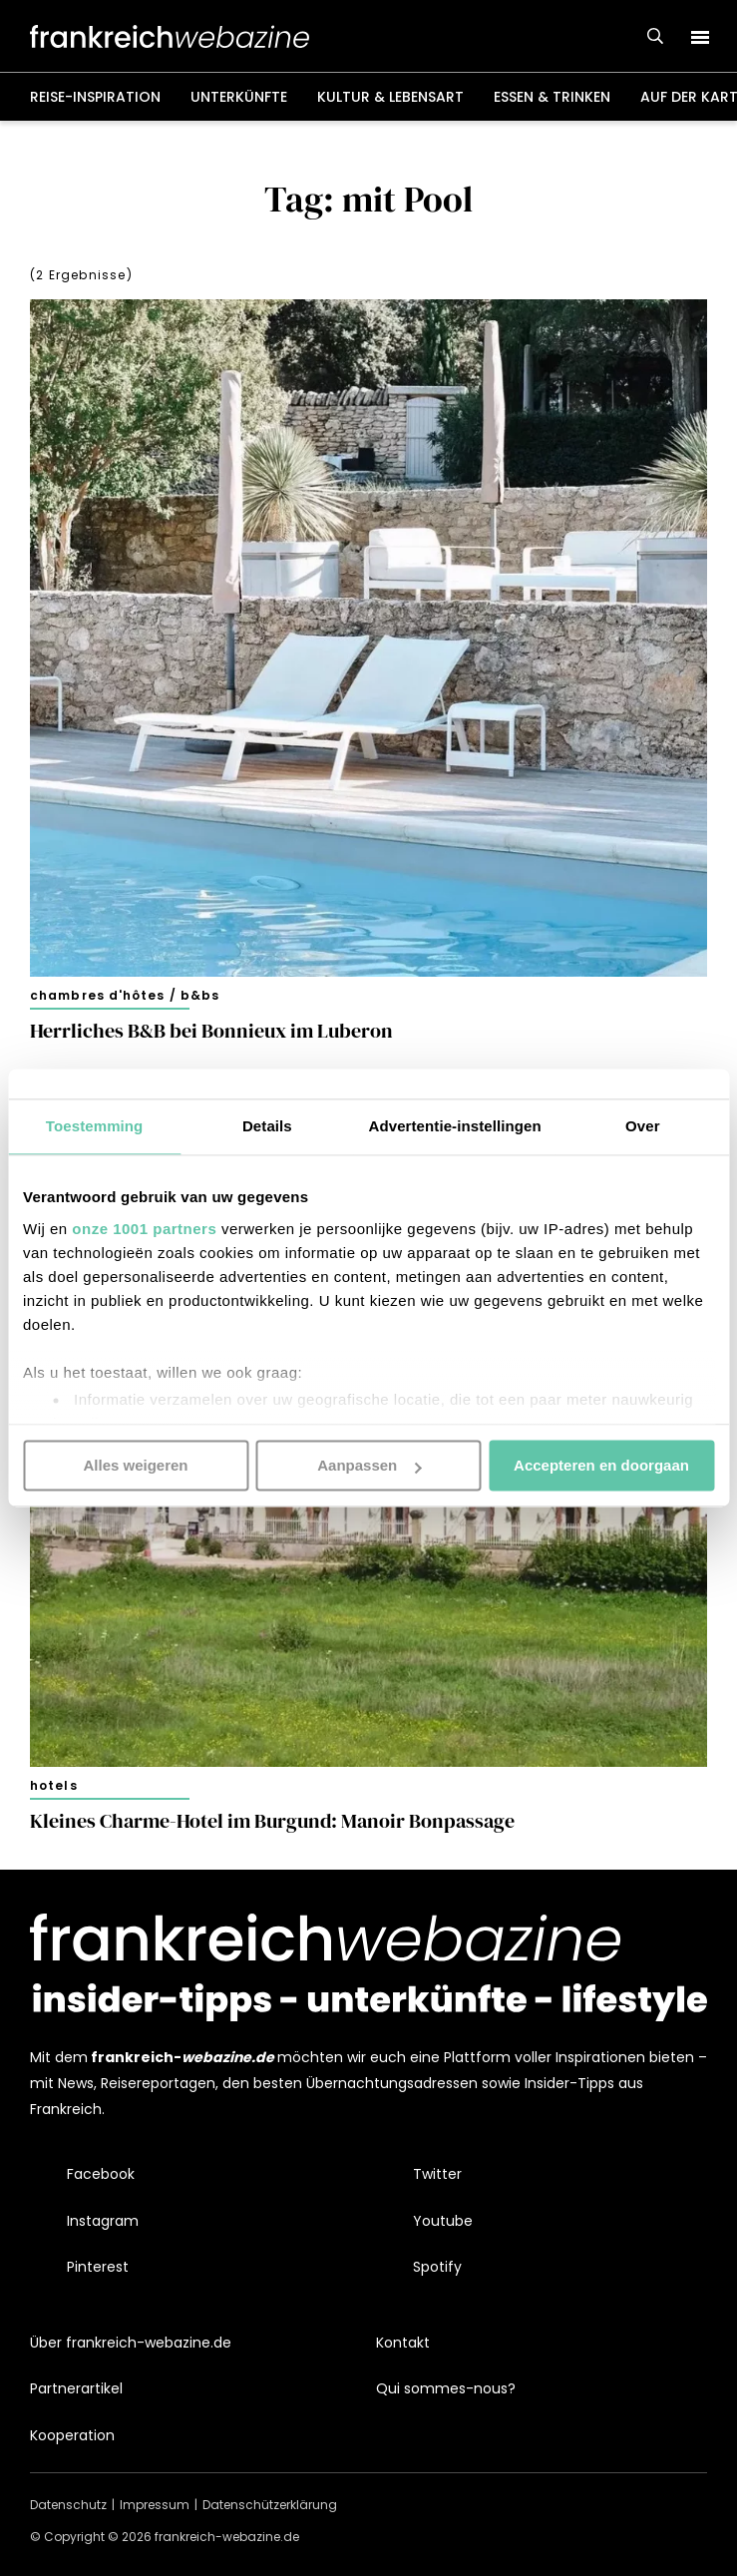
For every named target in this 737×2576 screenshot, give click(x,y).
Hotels (54, 1785)
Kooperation (72, 2435)
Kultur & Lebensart (390, 97)
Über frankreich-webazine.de (130, 2343)
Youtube (443, 2221)
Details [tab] (267, 1125)
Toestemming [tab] (95, 1125)
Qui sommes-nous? (446, 2388)
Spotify (437, 2267)
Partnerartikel (76, 2388)
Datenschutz (68, 2504)
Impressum (154, 2504)
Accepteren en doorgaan (601, 1465)
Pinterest (98, 2267)
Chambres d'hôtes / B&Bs (124, 995)
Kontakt (403, 2343)
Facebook (101, 2174)
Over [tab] (642, 1125)
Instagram (103, 2221)
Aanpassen (369, 1465)
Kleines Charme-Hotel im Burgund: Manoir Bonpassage (272, 1821)
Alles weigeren (135, 1465)
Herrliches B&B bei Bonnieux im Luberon (211, 1031)
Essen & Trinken (552, 97)
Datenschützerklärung (269, 2504)
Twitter (437, 2174)
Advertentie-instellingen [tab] (455, 1125)
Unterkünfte (238, 97)
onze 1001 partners (144, 1228)
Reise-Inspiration (95, 97)
